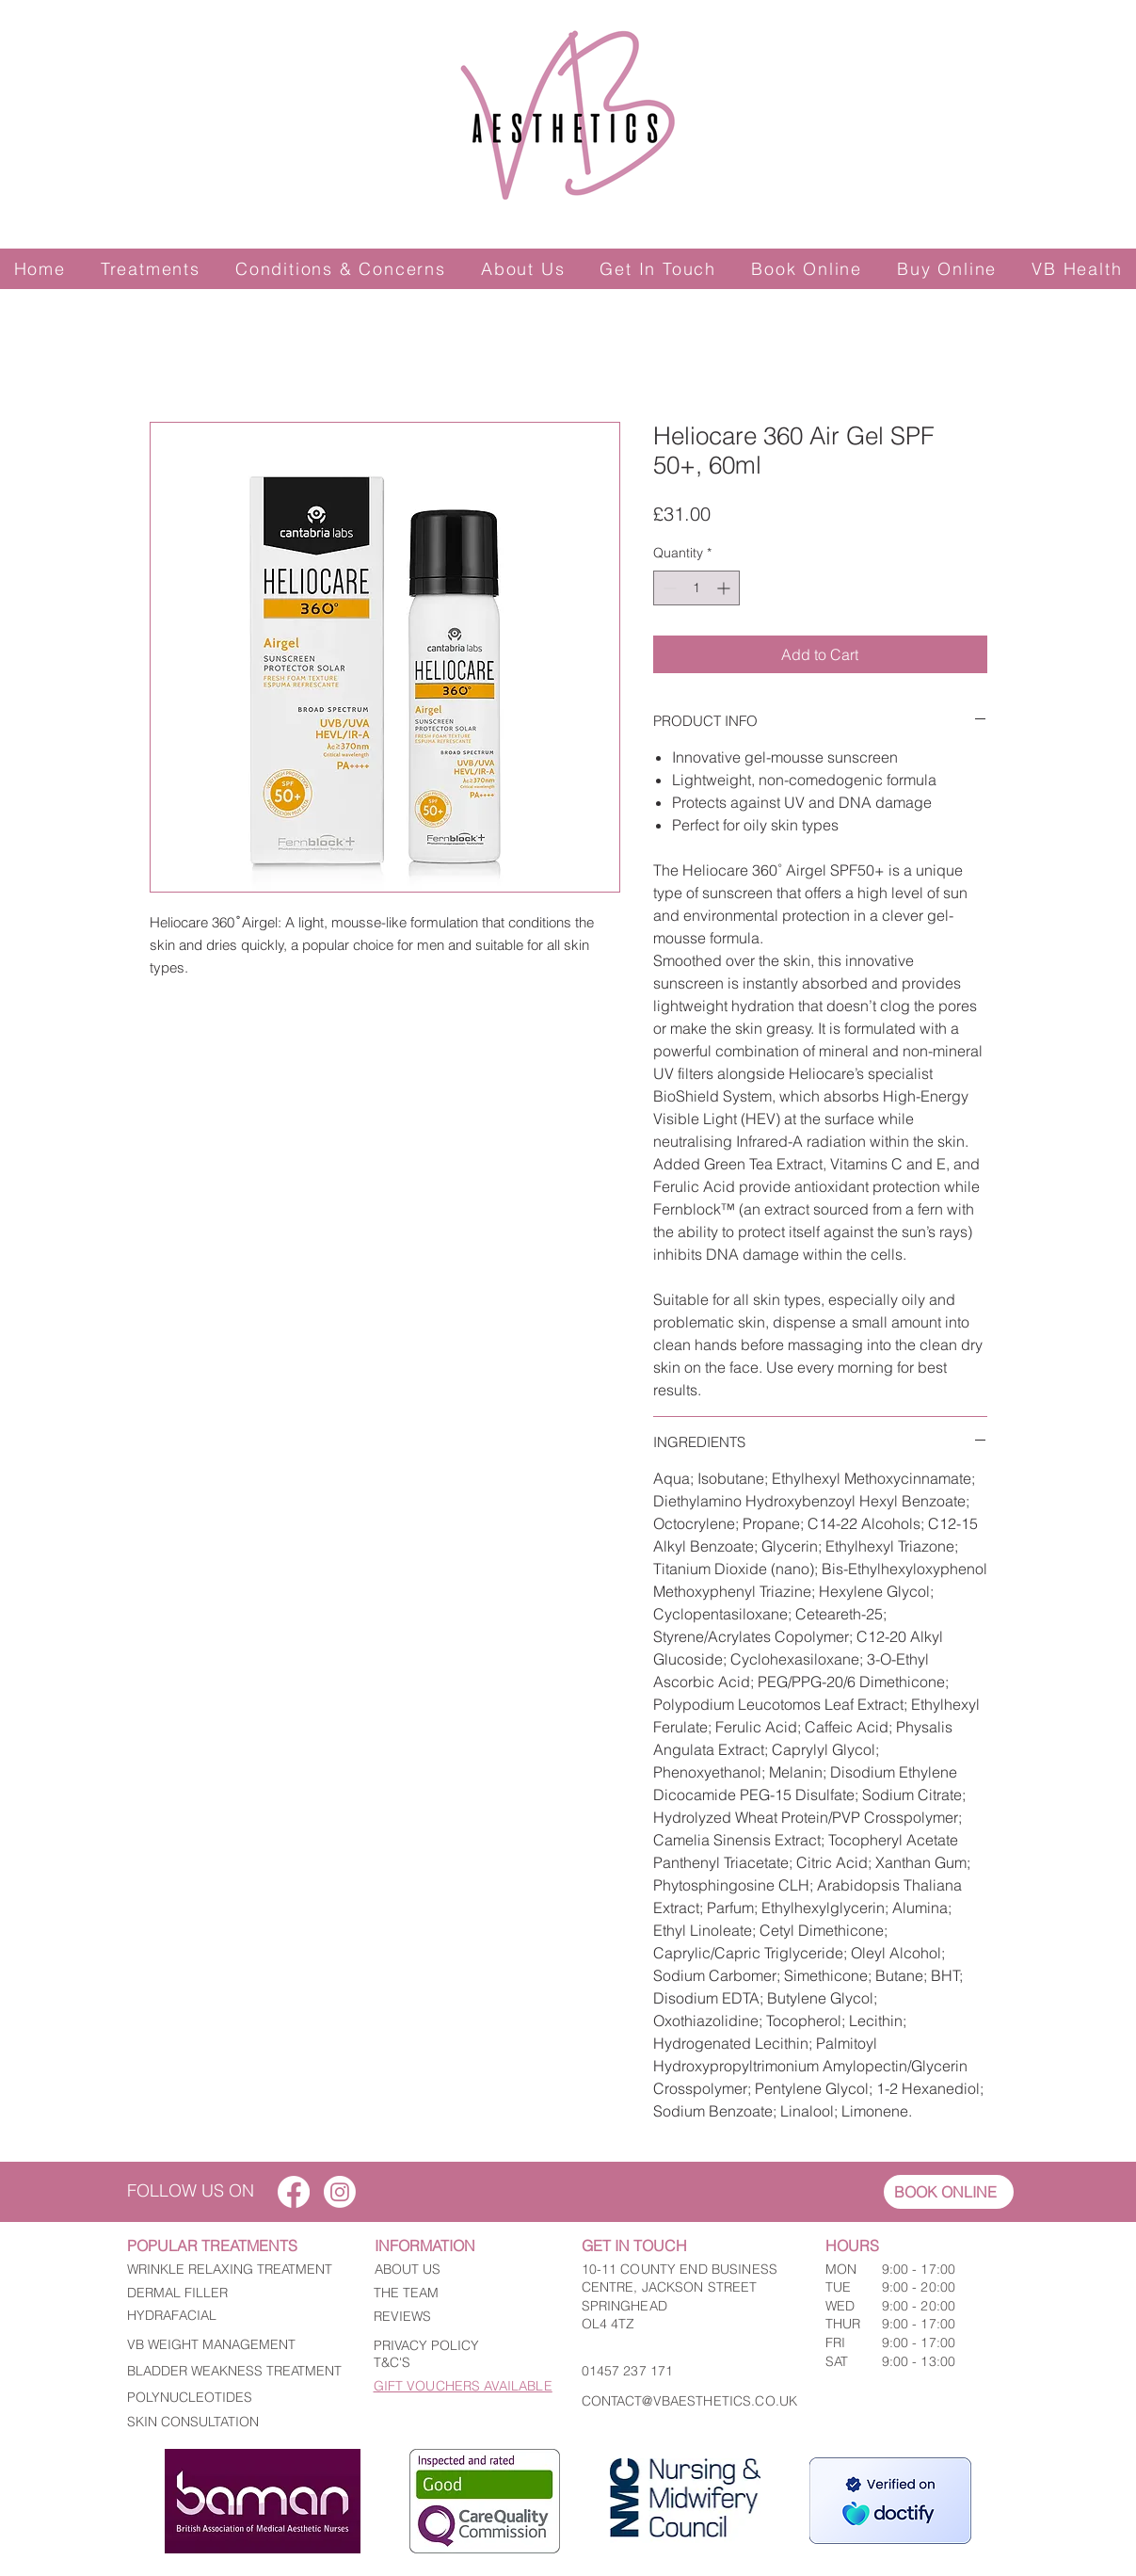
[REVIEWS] (457, 2317)
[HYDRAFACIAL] (236, 2316)
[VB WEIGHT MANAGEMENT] (236, 2345)
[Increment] (725, 588)
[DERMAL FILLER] (236, 2293)
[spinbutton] (696, 588)
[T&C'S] (457, 2363)
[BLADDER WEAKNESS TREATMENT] (236, 2371)
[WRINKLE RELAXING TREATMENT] (236, 2270)
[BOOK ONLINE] (949, 2192)
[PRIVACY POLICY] (457, 2346)
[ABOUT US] (458, 2270)
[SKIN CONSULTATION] (236, 2421)
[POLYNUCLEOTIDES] (236, 2398)
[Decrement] (668, 588)
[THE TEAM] (457, 2293)
